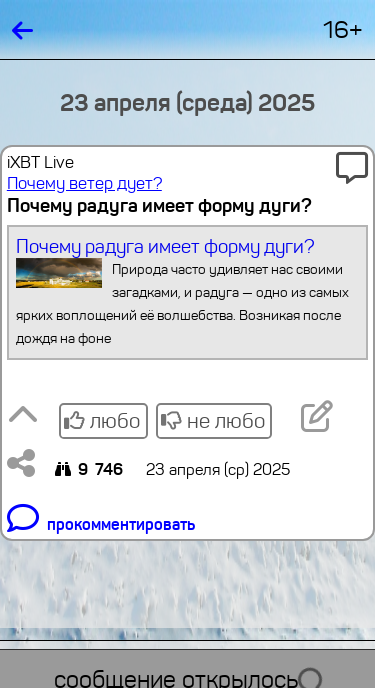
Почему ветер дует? (84, 183)
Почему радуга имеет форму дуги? (187, 292)
